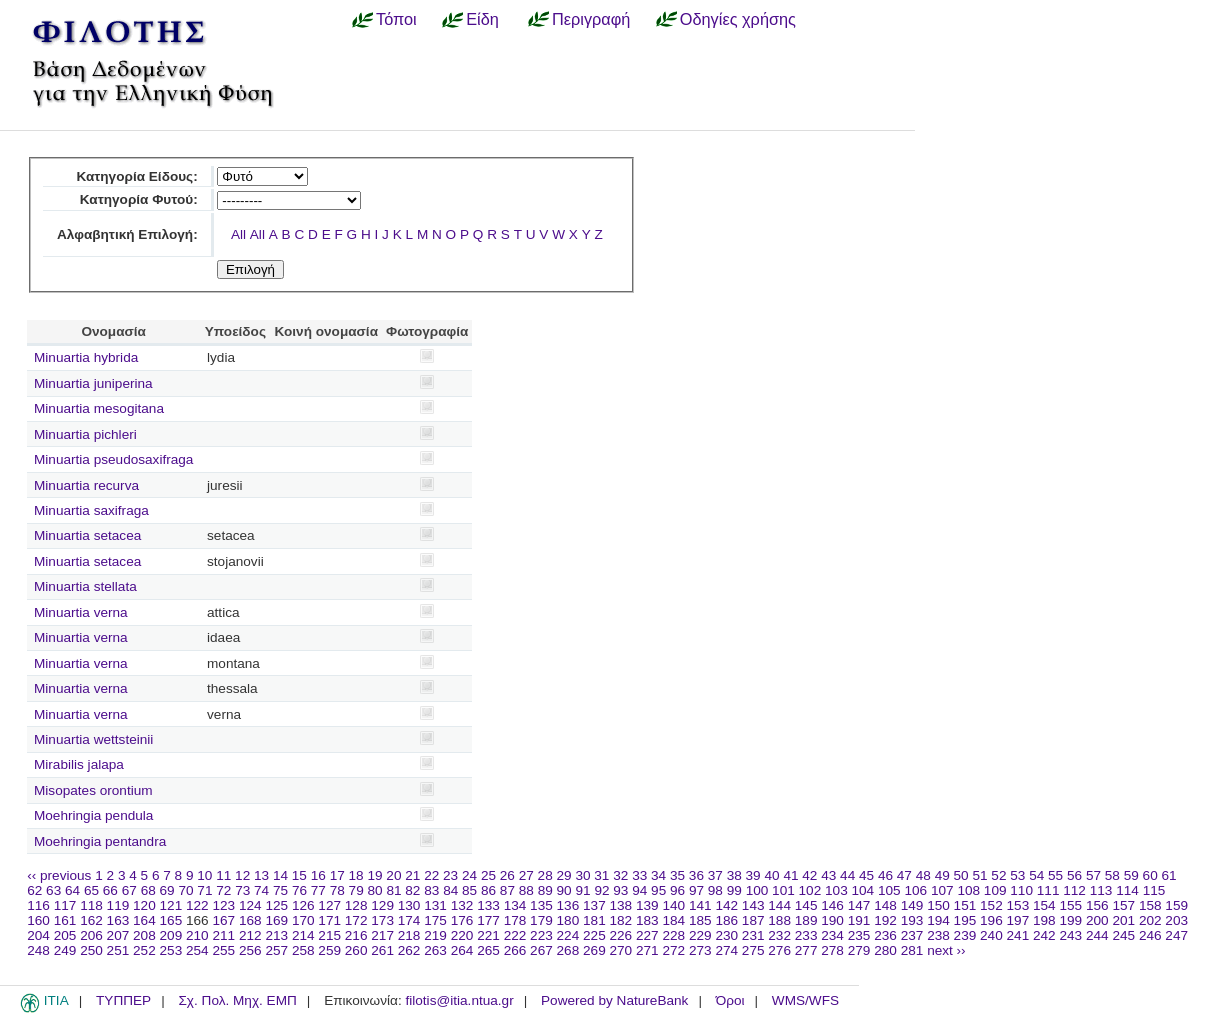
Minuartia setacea (87, 535)
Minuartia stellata (85, 586)
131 (435, 905)
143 (753, 905)
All (238, 234)
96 (677, 890)
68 (148, 890)
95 (658, 890)
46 (885, 875)
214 (303, 935)
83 (431, 890)
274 (726, 950)
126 (303, 905)
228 (673, 935)
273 (700, 950)
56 (1074, 875)
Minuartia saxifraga (91, 510)
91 (582, 890)
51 (979, 875)
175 (435, 920)
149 (912, 905)
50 (961, 875)
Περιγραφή (591, 19)
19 (374, 875)
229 (700, 935)
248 (38, 950)
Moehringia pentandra (100, 841)
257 (276, 950)
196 (991, 920)
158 (1150, 905)
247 (1176, 935)
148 (885, 905)
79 (356, 890)
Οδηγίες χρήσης (738, 19)
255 (223, 950)
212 (250, 935)
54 (1036, 875)
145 (806, 905)
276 (779, 950)
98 (715, 890)
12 (242, 875)
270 (621, 950)
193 (912, 920)
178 (515, 920)
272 (673, 950)
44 (847, 875)
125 (276, 905)
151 (965, 905)
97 (696, 890)
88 (526, 890)
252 (144, 950)
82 (412, 890)
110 (1021, 890)
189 (806, 920)
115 (1154, 890)
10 (204, 875)
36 (696, 875)
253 (171, 950)
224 (568, 935)
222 (515, 935)
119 (118, 905)
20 (393, 875)
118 (91, 905)
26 (507, 875)
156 (1097, 905)
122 (197, 905)
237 (912, 935)
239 (965, 935)
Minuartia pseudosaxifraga (113, 459)
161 (65, 920)
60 (1150, 875)
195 (965, 920)
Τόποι (396, 19)
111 (1048, 890)
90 (564, 890)
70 (185, 890)
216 (356, 935)
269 (594, 950)
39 (753, 875)
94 (639, 890)
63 (53, 890)
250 (91, 950)
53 (1017, 875)
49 (942, 875)
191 (859, 920)
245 (1123, 935)
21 (412, 875)
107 (942, 890)
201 (1123, 920)
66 (110, 890)
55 (1055, 875)
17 (337, 875)
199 (1070, 920)
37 (715, 875)
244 (1097, 935)
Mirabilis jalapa (79, 764)
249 (65, 950)
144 (779, 905)
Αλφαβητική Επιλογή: (127, 234)
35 (677, 875)
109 (995, 890)
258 (303, 950)
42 (809, 875)
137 (594, 905)
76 (299, 890)
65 (91, 890)
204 (38, 935)
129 (382, 905)
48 (923, 875)
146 (832, 905)
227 (647, 935)
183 (647, 920)
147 (859, 905)
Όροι (730, 1000)
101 (783, 890)
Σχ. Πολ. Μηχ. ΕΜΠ (237, 1000)
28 (545, 875)
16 (318, 875)
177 (488, 920)
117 (65, 905)
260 (356, 950)
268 (568, 950)
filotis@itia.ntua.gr (459, 1000)
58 (1112, 875)
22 (431, 875)
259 (329, 950)
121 (171, 905)
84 (450, 890)
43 (828, 875)
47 (904, 875)
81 (393, 890)
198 (1044, 920)
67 (129, 890)
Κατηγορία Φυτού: (139, 199)
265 (488, 950)
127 (329, 905)
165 (171, 920)
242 (1044, 935)
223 (541, 935)
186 (726, 920)
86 (488, 890)
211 (223, 935)
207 (118, 935)
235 (859, 935)
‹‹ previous (59, 875)
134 (515, 905)
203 (1176, 920)
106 (915, 890)
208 (144, 935)
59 (1131, 875)
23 (450, 875)
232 (779, 935)
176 (462, 920)
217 (382, 935)
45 (866, 875)
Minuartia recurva (86, 485)
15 (299, 875)
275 (753, 950)
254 (197, 950)
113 (1101, 890)
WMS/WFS (805, 1000)
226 (621, 935)
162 (91, 920)
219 (435, 935)
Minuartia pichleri (85, 434)
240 (991, 935)
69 (167, 890)
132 (462, 905)
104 (863, 890)
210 (197, 935)
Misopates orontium (93, 790)
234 (832, 935)
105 (889, 890)
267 (541, 950)
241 (1018, 935)
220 (462, 935)
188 (779, 920)
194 (938, 920)
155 (1070, 905)
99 (734, 890)
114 (1127, 890)
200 (1097, 920)
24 (469, 875)
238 (938, 935)
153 (1018, 905)
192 (885, 920)
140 (673, 905)
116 (38, 905)
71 (204, 890)
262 (409, 950)
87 (507, 890)
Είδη (482, 19)
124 (250, 905)
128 (356, 905)
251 (118, 950)
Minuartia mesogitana (99, 408)
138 (621, 905)
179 (541, 920)
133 (488, 905)
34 (658, 875)
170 (303, 920)
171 (329, 920)
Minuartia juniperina (93, 383)
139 (647, 905)
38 (734, 875)
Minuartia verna (81, 612)
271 (647, 950)
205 (65, 935)
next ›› (946, 950)
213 (276, 935)
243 (1070, 935)
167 (223, 920)
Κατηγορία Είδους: (136, 176)
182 (621, 920)
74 (261, 890)
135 (541, 905)
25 (488, 875)
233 (806, 935)
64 (72, 890)
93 (620, 890)
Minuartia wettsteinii (93, 739)
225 (594, 935)
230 (726, 935)
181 (594, 920)
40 (771, 875)
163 (118, 920)
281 (912, 950)
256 (250, 950)
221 (488, 935)
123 (223, 905)
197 (1018, 920)
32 (620, 875)
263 (435, 950)
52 (998, 875)
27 (526, 875)
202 (1150, 920)
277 (806, 950)
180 (568, 920)
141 (700, 905)
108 (968, 890)
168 (250, 920)
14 (280, 875)
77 (318, 890)
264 (462, 950)
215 (329, 935)
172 (356, 920)
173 (382, 920)
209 (171, 935)
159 (1176, 905)
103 (836, 890)
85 (469, 890)
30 (582, 875)
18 (356, 875)
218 (409, 935)
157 (1123, 905)
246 (1150, 935)
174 (409, 920)
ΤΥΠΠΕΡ (123, 1000)
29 (564, 875)
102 (810, 890)
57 (1093, 875)
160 (38, 920)
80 (375, 890)
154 (1044, 905)
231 (753, 935)
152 (991, 905)
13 (261, 875)
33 (639, 875)
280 (885, 950)
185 (700, 920)
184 (673, 920)
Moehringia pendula (93, 815)
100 (757, 890)
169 (276, 920)
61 (1169, 875)
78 (337, 890)
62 (34, 890)
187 (753, 920)
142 (726, 905)
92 (601, 890)
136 (568, 905)
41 (790, 875)
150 (938, 905)
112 (1074, 890)
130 (409, 905)
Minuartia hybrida (86, 357)
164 (144, 920)
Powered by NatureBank (614, 1000)
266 (515, 950)
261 (382, 950)
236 (885, 935)
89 (545, 890)
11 (223, 875)
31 (601, 875)
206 (91, 935)
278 (832, 950)
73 (242, 890)
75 (280, 890)
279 (859, 950)
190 (832, 920)
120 (144, 905)
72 (223, 890)
